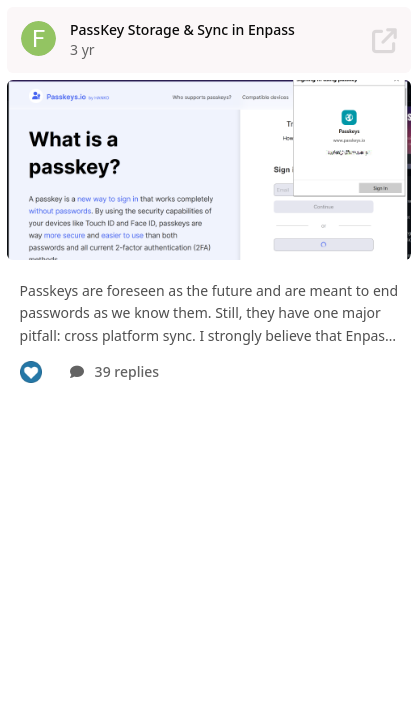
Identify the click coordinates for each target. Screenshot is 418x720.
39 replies (114, 371)
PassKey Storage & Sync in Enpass (182, 29)
